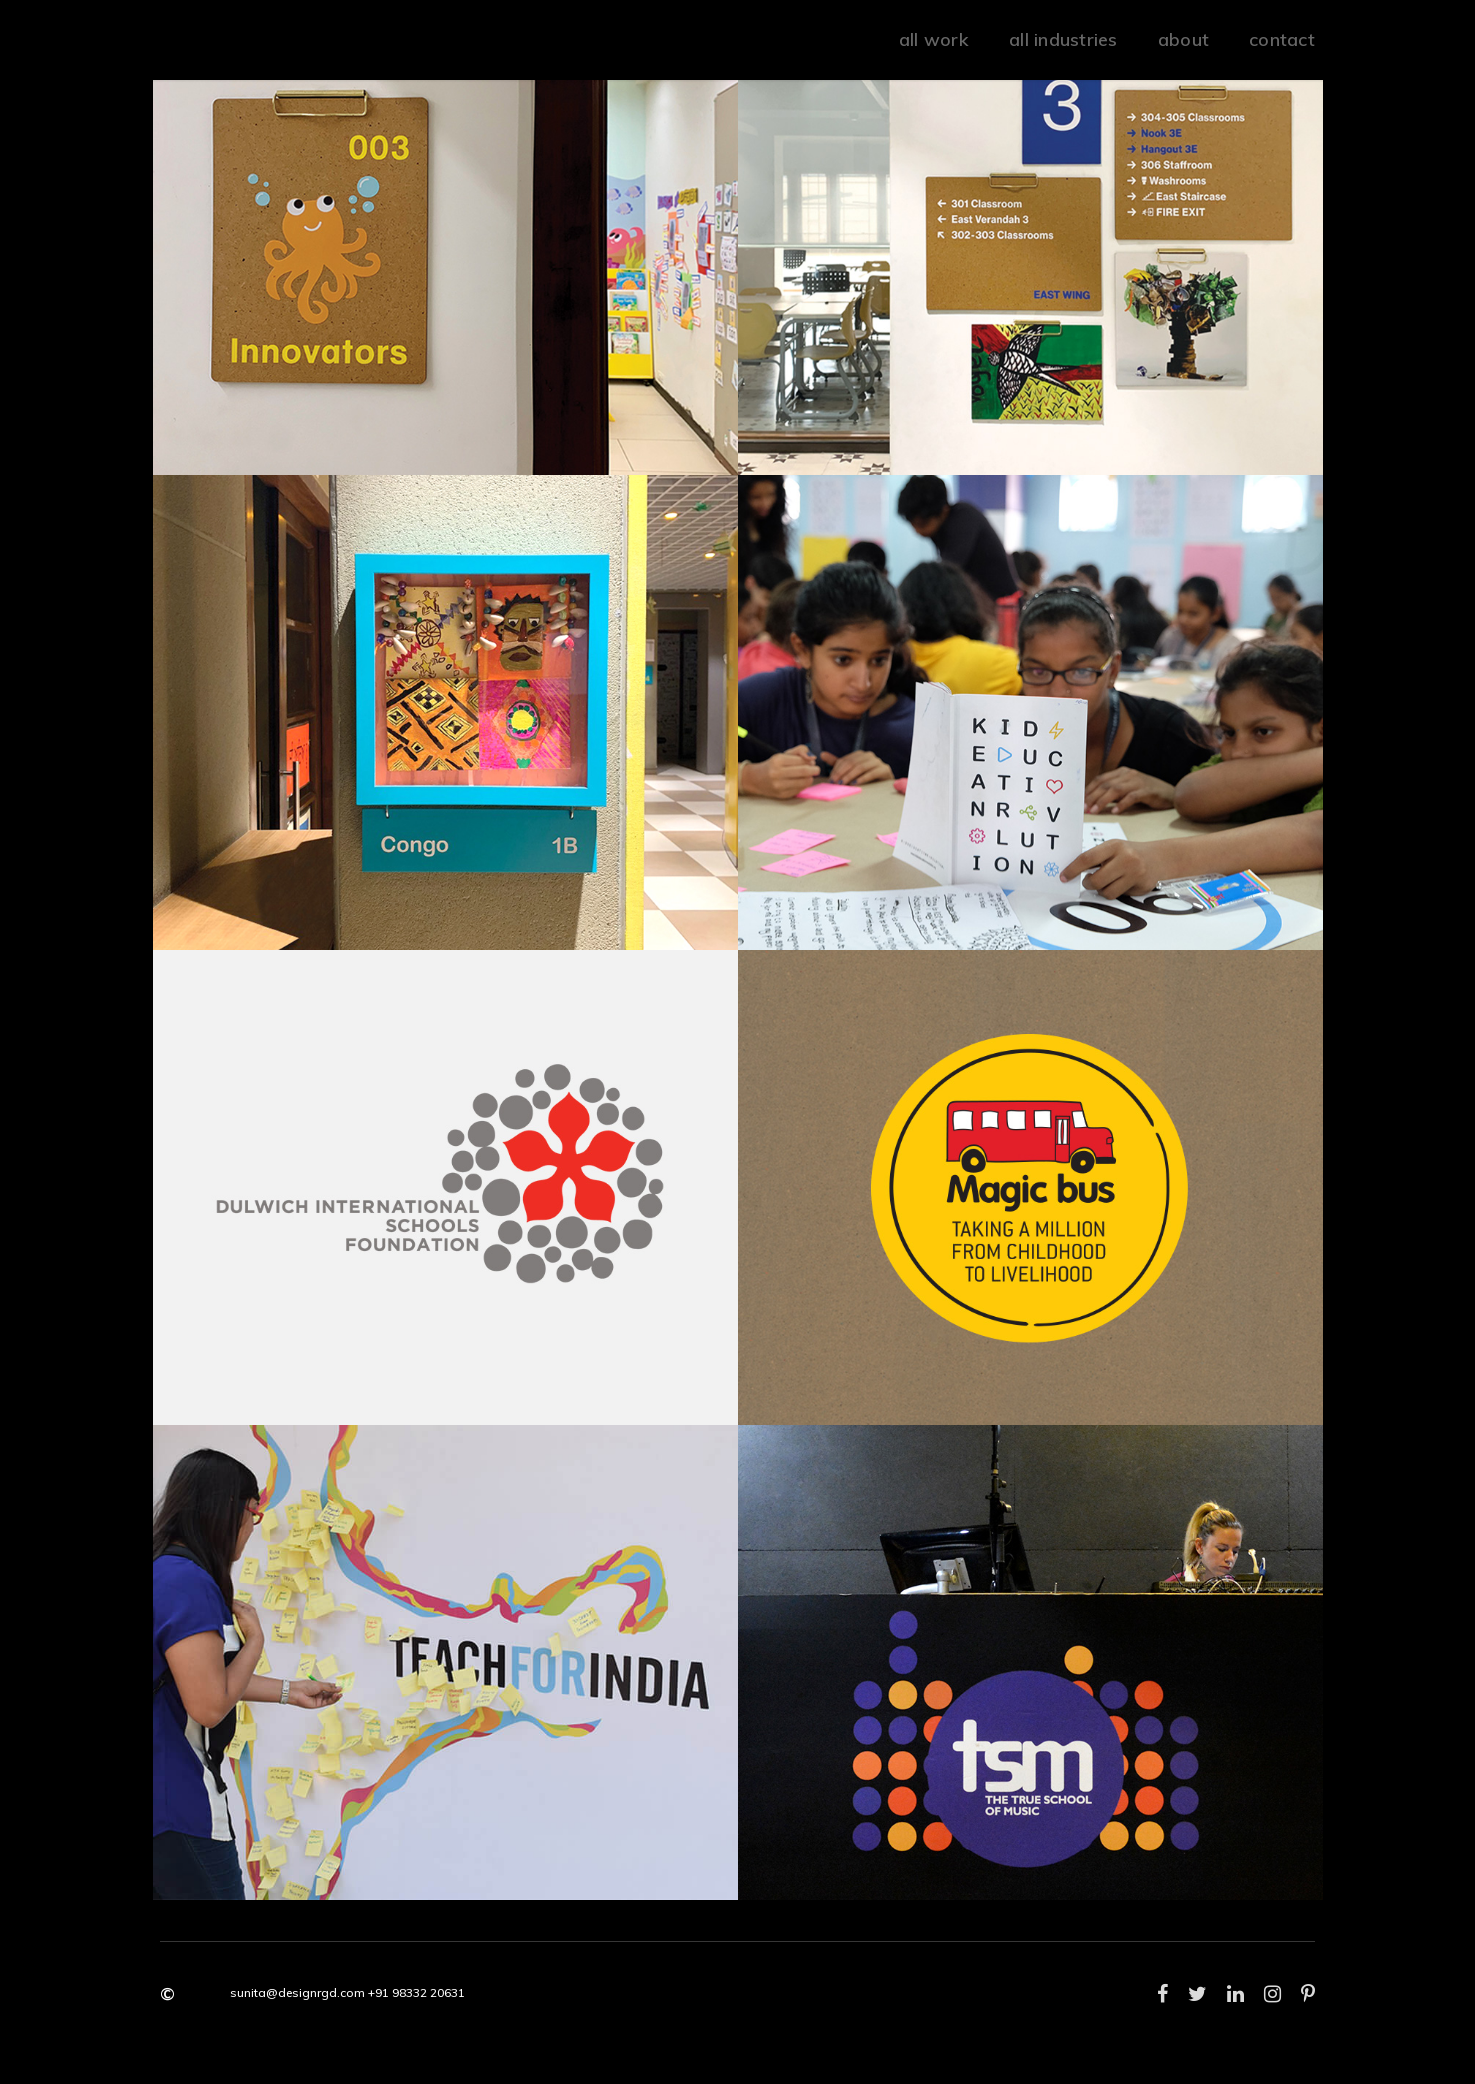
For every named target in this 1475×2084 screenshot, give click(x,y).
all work (934, 39)
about (1183, 39)
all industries (1063, 39)
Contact (1282, 39)
